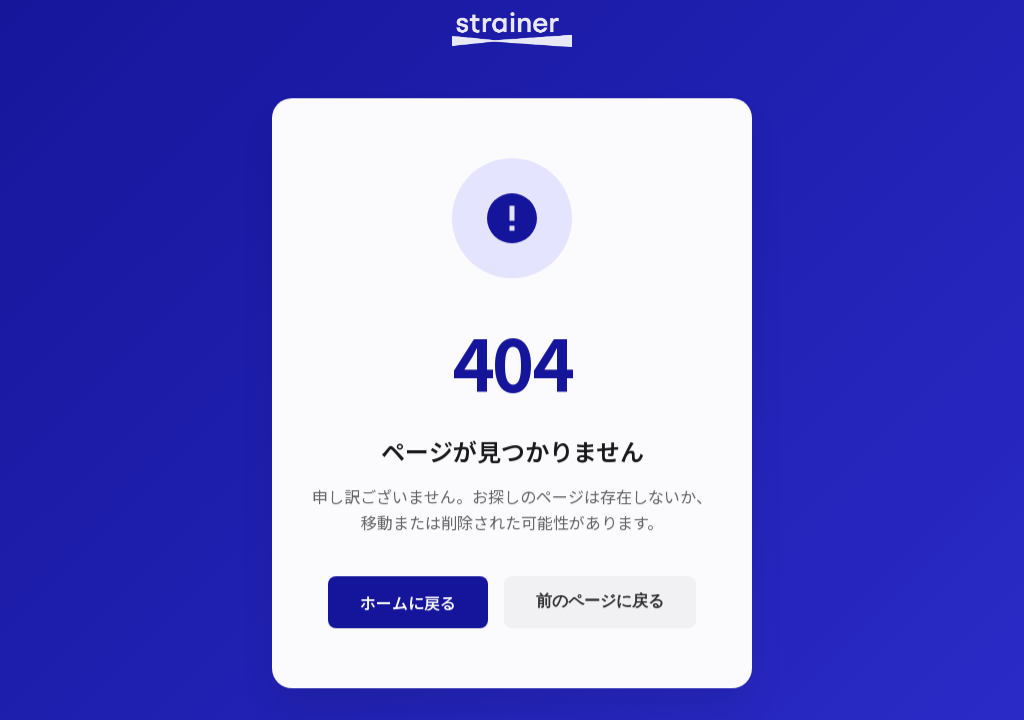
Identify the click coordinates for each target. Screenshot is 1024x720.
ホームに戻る (408, 603)
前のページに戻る (600, 602)
